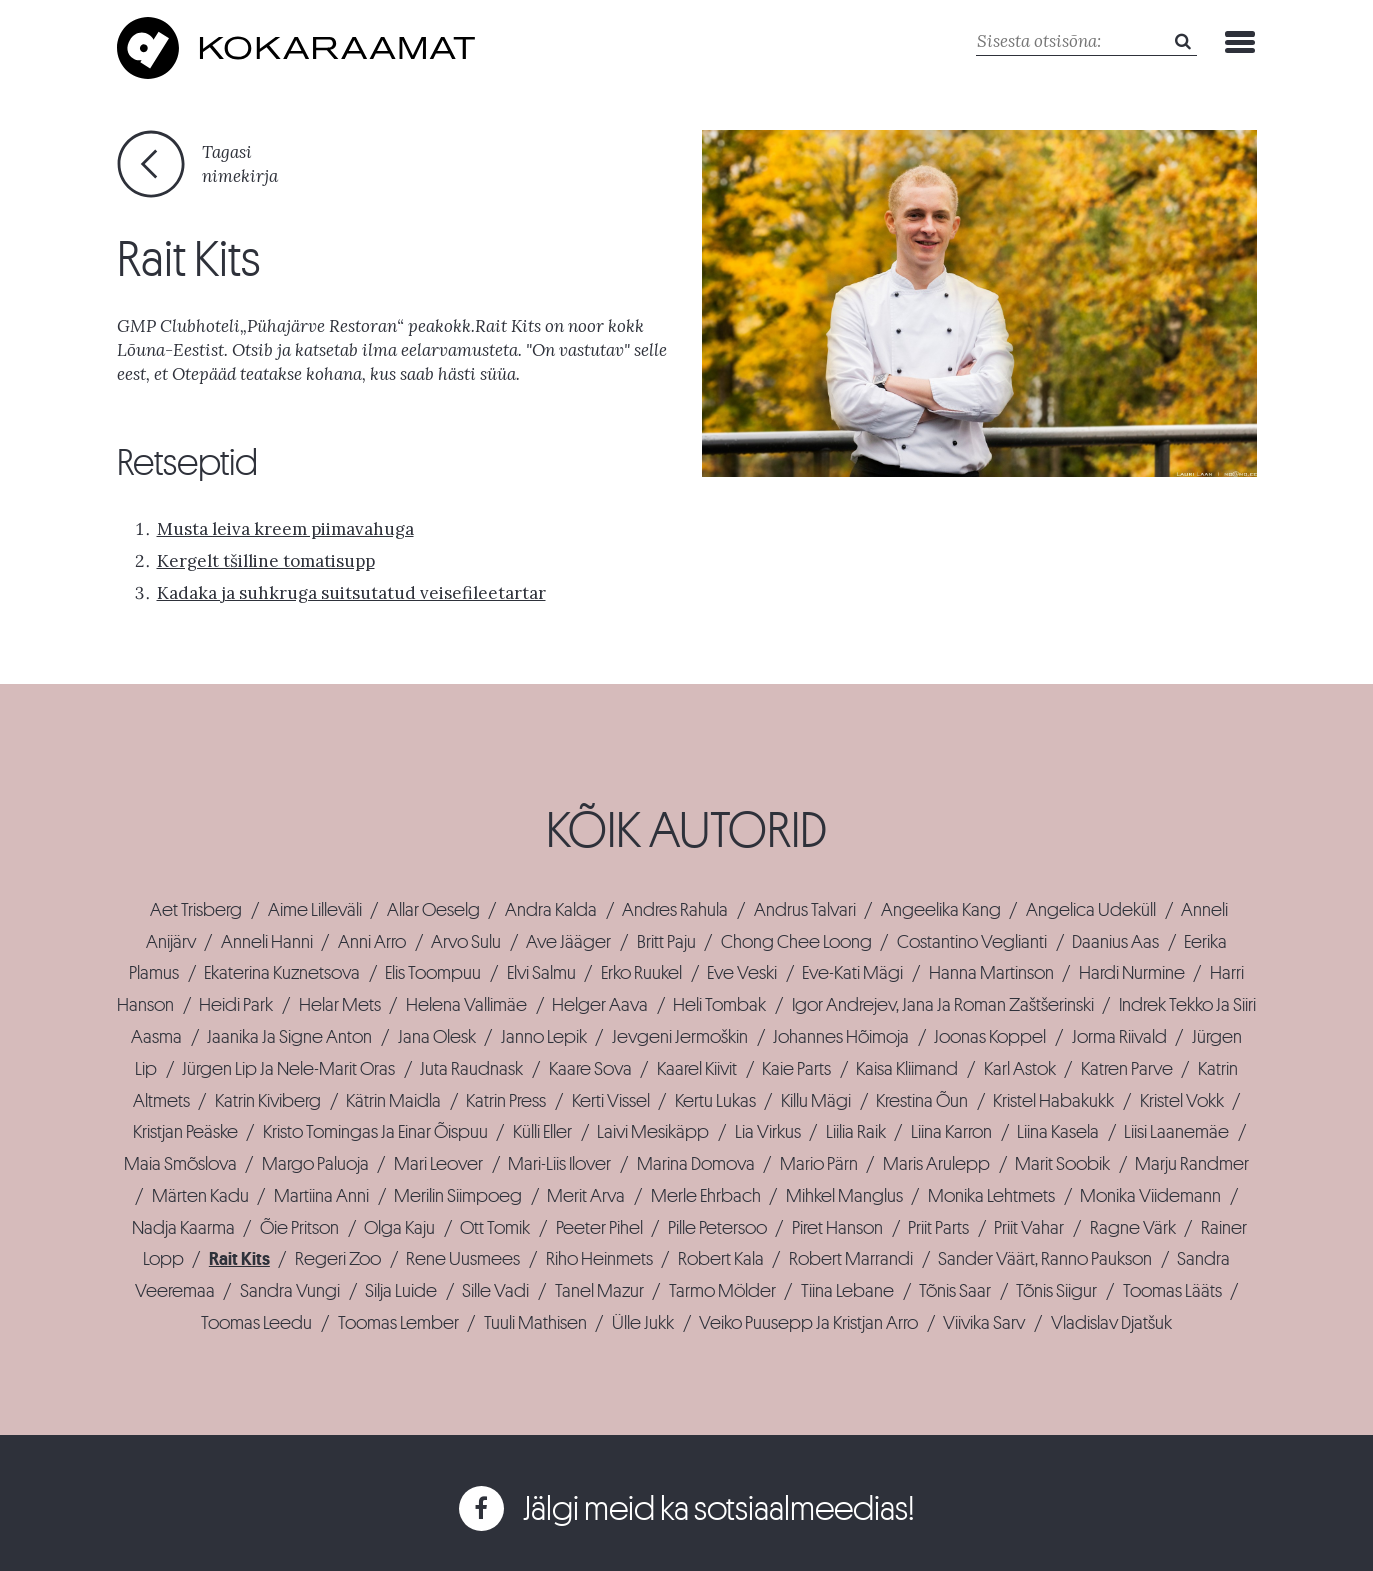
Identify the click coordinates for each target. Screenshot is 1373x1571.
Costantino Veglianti (972, 942)
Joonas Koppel (990, 1037)
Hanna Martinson (991, 973)
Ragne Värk (1133, 1228)
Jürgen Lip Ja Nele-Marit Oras (288, 1069)
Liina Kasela (1058, 1132)
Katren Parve (1127, 1069)
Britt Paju (666, 942)
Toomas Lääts (1172, 1291)
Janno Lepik (544, 1037)
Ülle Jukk (643, 1323)
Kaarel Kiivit (697, 1069)
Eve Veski (742, 973)
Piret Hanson (837, 1228)
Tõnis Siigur (1056, 1291)
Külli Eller (542, 1132)
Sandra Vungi (290, 1291)
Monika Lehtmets (991, 1196)
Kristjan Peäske (185, 1132)
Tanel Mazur (599, 1291)
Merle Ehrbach (706, 1196)
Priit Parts (938, 1228)
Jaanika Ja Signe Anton (289, 1037)
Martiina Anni (321, 1196)
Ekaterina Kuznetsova (282, 973)
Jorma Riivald (1119, 1037)
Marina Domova (696, 1164)
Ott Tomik (495, 1228)
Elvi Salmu (541, 973)
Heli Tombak (719, 1005)
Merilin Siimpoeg (458, 1196)
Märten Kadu (200, 1196)
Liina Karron (951, 1132)
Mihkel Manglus (844, 1196)
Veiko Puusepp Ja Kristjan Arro (808, 1323)
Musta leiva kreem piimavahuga (285, 529)
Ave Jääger (568, 942)
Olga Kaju (399, 1228)
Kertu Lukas (715, 1101)
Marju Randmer (1192, 1164)
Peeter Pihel (599, 1228)
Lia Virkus (768, 1132)
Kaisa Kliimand (907, 1069)
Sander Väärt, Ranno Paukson (1045, 1259)
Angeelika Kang (941, 910)
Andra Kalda (551, 910)
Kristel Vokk (1182, 1101)
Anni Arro (372, 942)
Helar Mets (340, 1005)
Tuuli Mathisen (535, 1323)
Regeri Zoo (338, 1259)
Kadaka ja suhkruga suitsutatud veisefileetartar (351, 593)
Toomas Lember (398, 1323)
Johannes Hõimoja (841, 1037)
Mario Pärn (819, 1164)
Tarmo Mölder (722, 1291)
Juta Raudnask (471, 1069)
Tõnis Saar (955, 1291)
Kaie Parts (796, 1069)
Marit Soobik (1062, 1164)
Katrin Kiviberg (268, 1101)
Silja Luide (401, 1291)
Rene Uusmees (463, 1259)
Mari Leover (438, 1164)
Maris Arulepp (936, 1164)
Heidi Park (236, 1005)
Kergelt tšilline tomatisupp (266, 561)
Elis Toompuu (433, 973)
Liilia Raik (856, 1132)
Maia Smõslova (180, 1164)
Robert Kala (721, 1259)
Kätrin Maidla (393, 1101)
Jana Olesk (437, 1037)
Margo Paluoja (315, 1164)
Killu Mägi (816, 1101)
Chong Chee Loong (796, 942)
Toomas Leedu (256, 1323)
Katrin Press (506, 1101)
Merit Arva (586, 1196)
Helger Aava (600, 1005)
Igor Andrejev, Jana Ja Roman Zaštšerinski (943, 1005)
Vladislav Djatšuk (1111, 1323)
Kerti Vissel (611, 1101)
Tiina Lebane (847, 1291)
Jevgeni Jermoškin (680, 1037)
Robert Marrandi (851, 1259)
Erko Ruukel (641, 973)
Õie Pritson (299, 1228)
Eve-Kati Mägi (852, 973)
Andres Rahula (675, 910)
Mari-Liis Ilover (559, 1164)
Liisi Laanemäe (1176, 1132)
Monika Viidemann (1150, 1196)
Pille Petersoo (717, 1228)
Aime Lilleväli (315, 910)
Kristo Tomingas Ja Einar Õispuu (375, 1132)
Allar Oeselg (433, 910)
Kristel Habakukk (1053, 1101)
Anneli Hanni (267, 942)
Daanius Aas (1115, 942)
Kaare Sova (590, 1069)
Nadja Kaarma (183, 1228)
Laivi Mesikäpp (653, 1132)
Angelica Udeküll (1091, 910)
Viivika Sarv (984, 1323)
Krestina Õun (922, 1101)
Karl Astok (1020, 1069)
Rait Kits (239, 1259)
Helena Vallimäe (466, 1005)
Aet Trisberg (196, 910)
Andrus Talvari (805, 910)
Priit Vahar (1029, 1228)
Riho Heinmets (599, 1259)
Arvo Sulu (466, 942)
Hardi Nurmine (1132, 973)
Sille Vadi (495, 1291)
